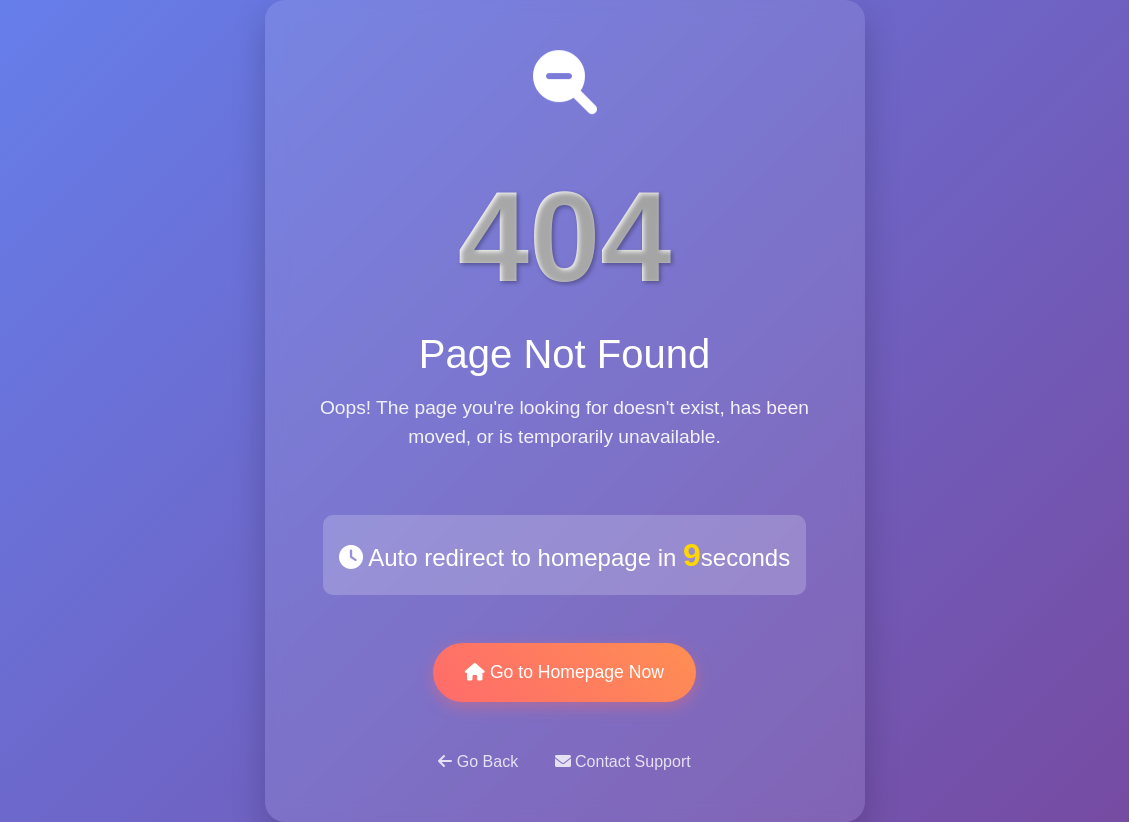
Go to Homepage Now (564, 672)
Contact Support (623, 761)
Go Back (480, 761)
